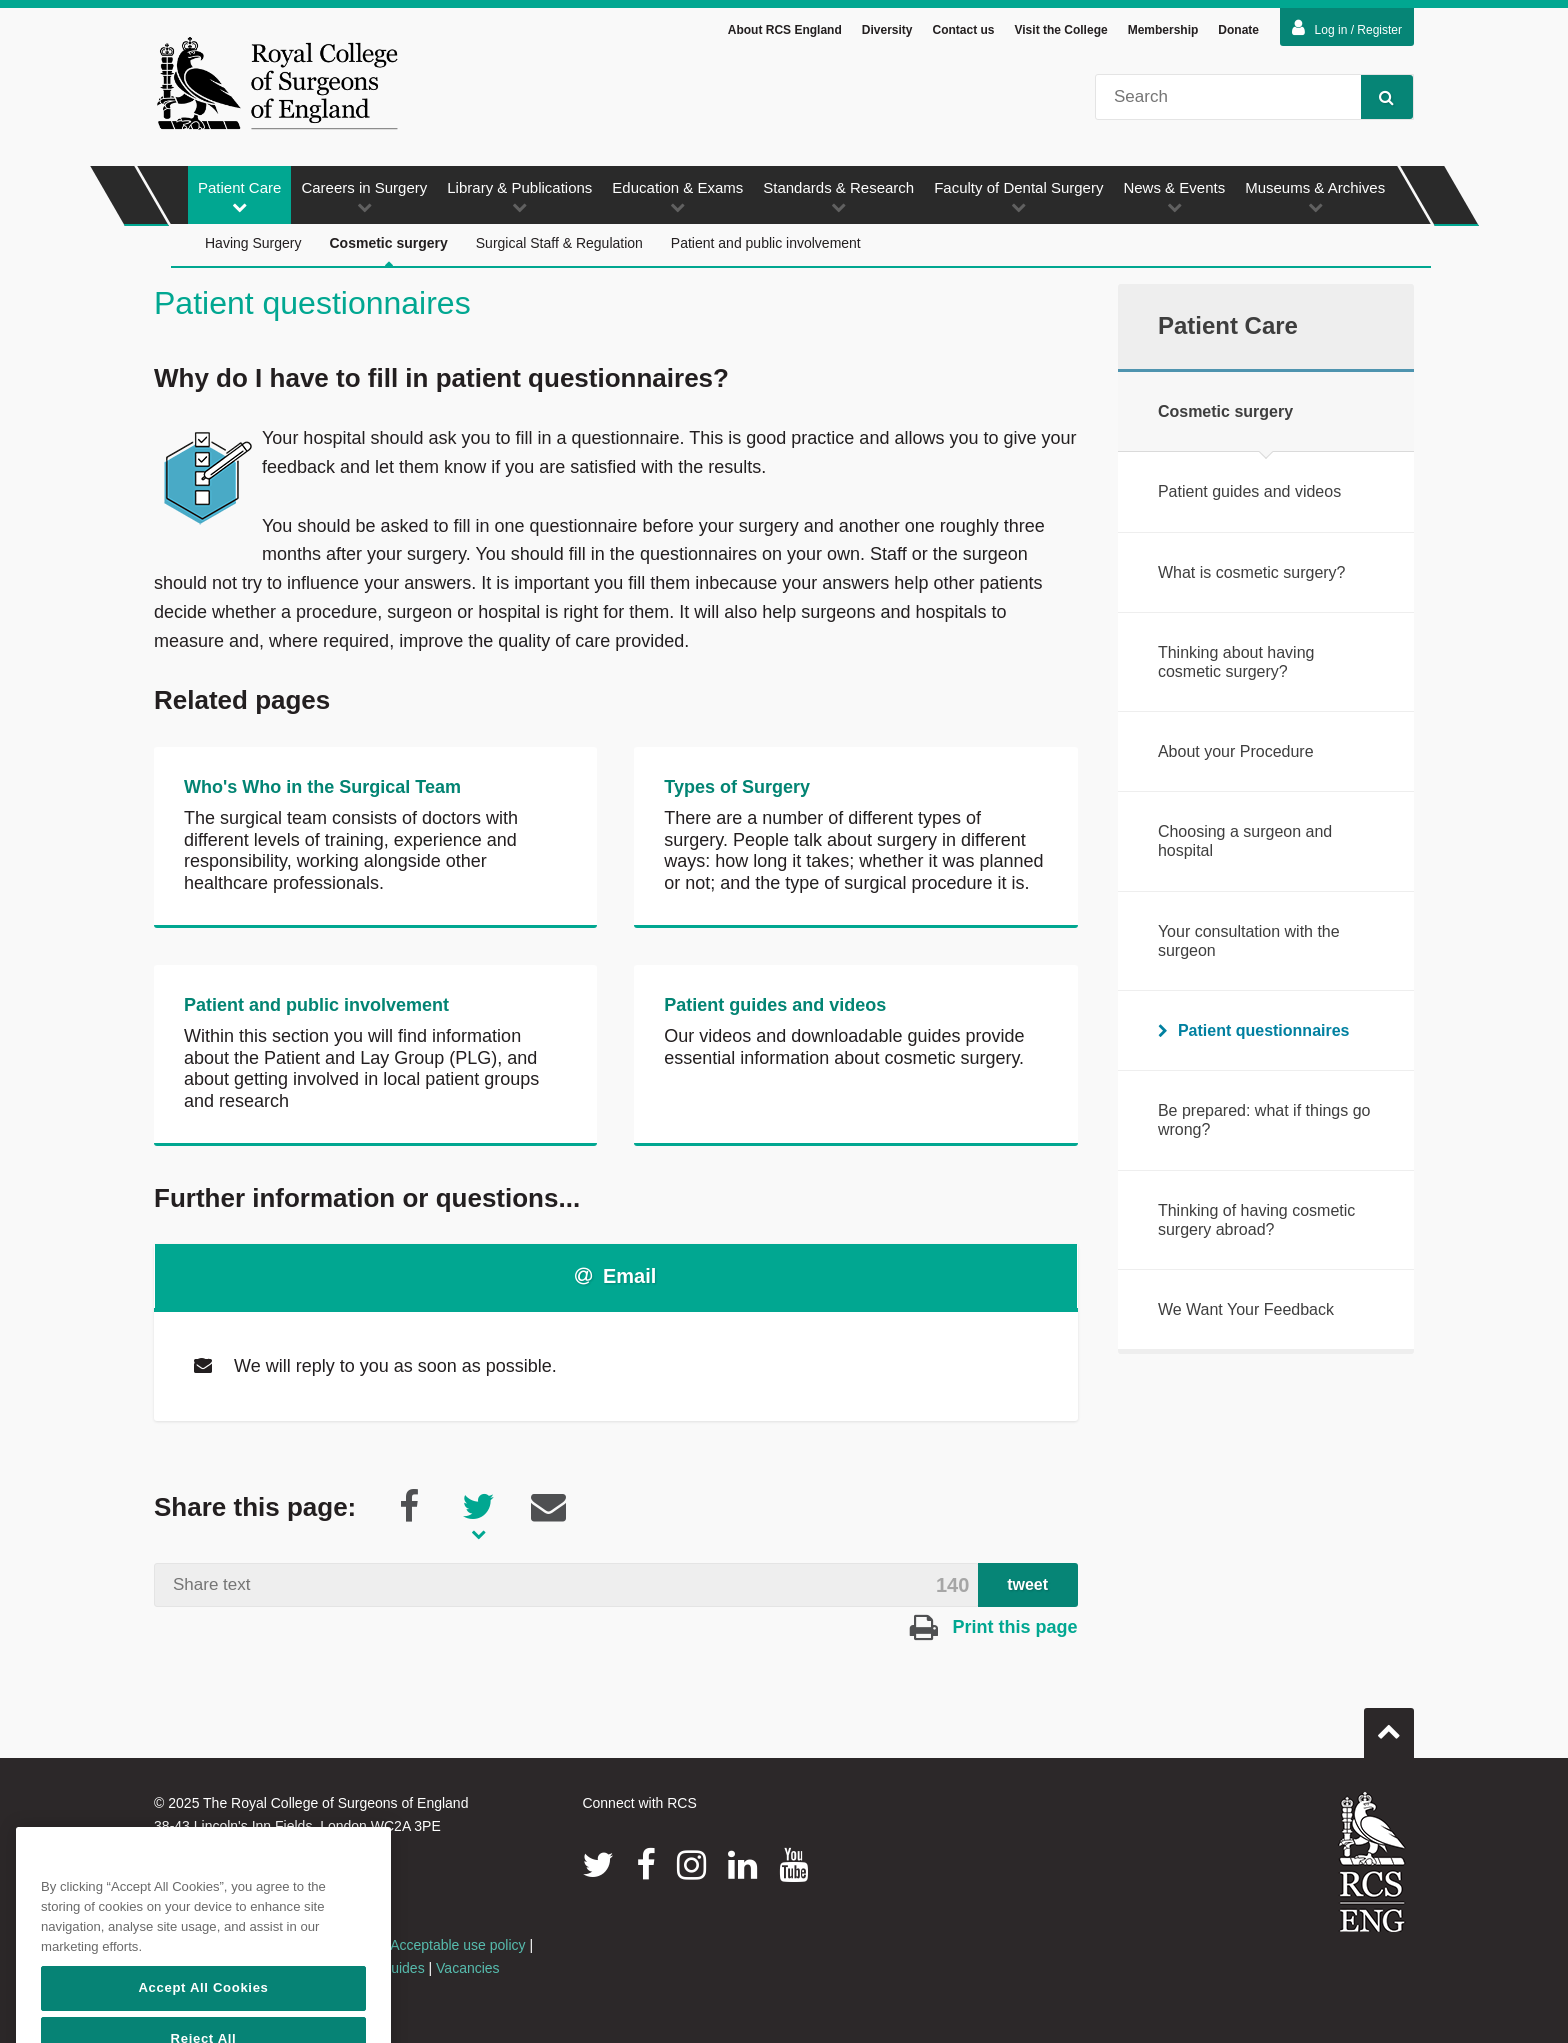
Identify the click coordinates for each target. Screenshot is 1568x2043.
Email (615, 1276)
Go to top (1389, 1725)
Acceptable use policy (457, 1945)
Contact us (963, 30)
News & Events (1174, 196)
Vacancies (468, 1968)
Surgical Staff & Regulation (559, 243)
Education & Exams (677, 196)
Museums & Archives (1315, 196)
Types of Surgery (737, 787)
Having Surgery (253, 243)
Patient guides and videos (775, 1005)
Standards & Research (838, 196)
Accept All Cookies (203, 2019)
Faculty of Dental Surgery (1018, 196)
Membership (1163, 30)
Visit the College (1061, 30)
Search (1377, 96)
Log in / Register (1347, 28)
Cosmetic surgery (389, 251)
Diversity (887, 30)
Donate (1238, 30)
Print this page (994, 1627)
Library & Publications (519, 196)
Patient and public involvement (766, 243)
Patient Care (239, 196)
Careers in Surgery (364, 196)
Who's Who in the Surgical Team (322, 787)
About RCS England (785, 30)
